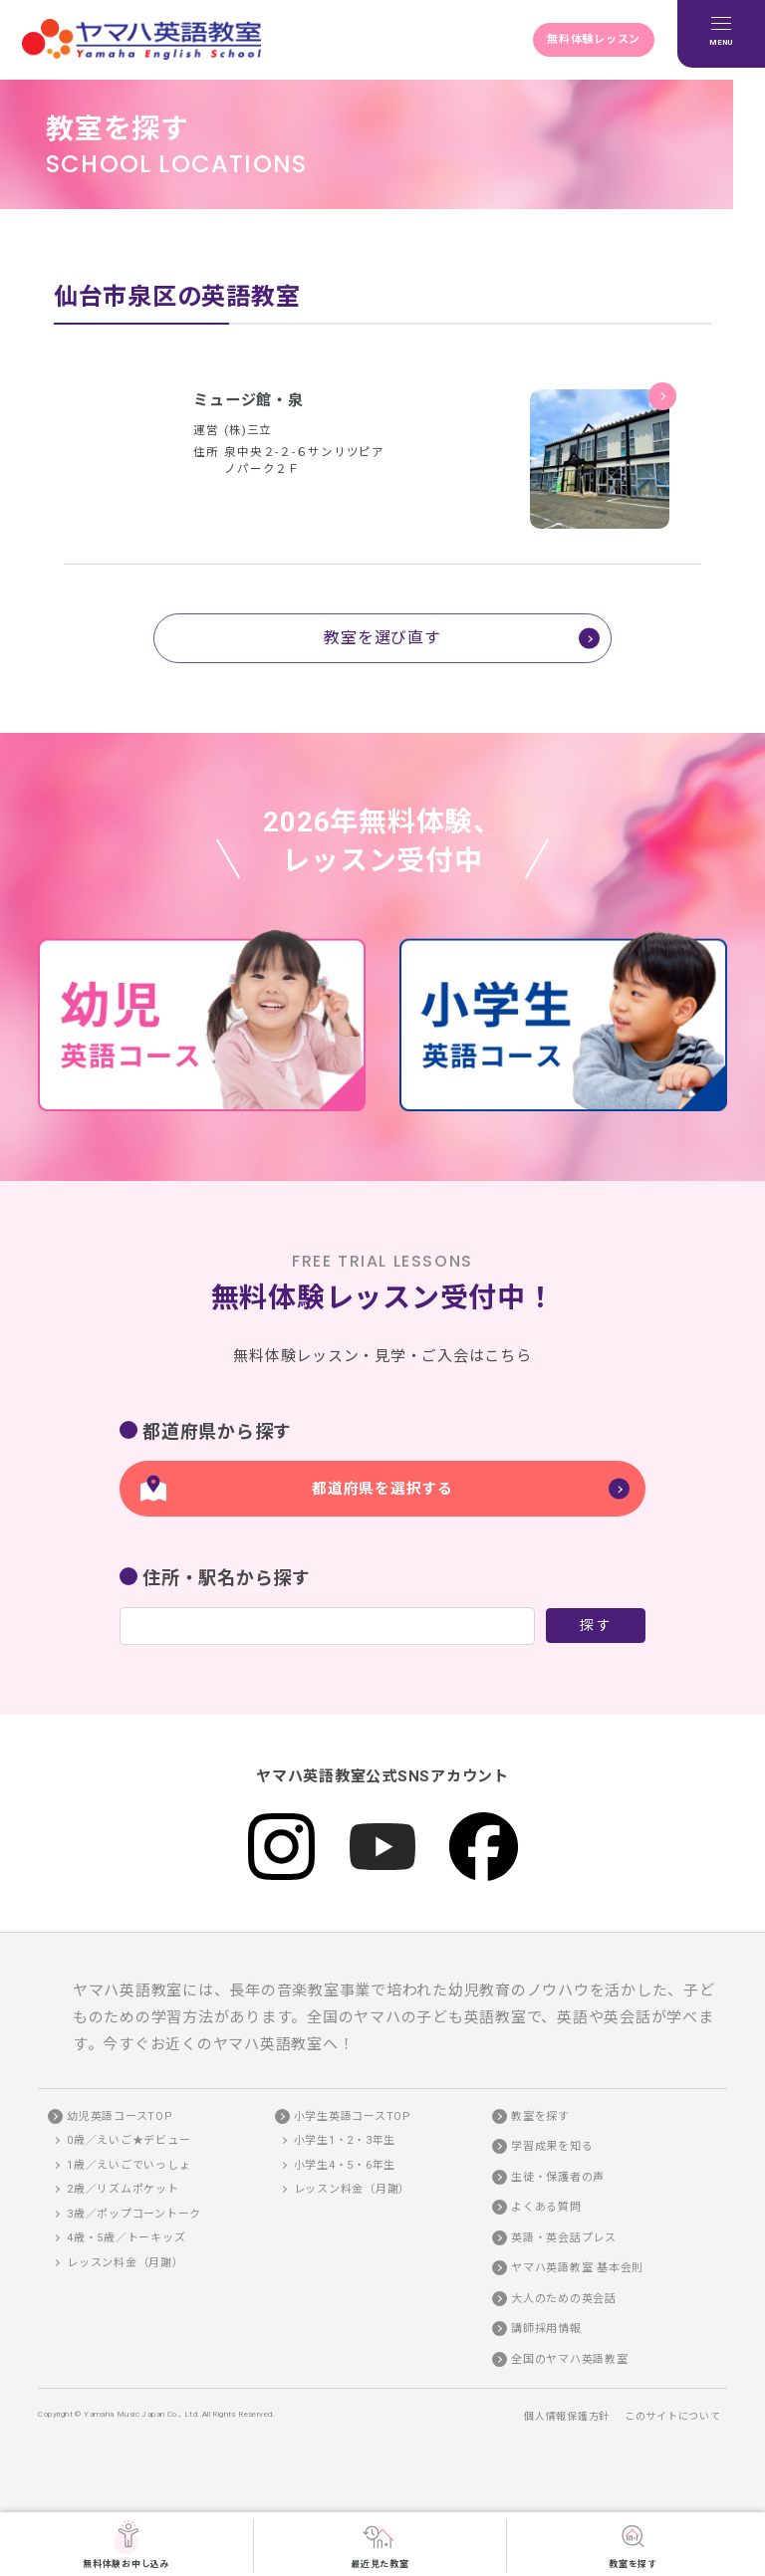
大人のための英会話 (564, 2299)
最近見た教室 (380, 2544)
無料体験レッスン (592, 39)
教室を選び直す (382, 637)
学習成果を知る (552, 2148)
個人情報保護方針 (567, 2417)
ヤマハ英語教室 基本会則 (577, 2269)
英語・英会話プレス (564, 2238)
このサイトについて (673, 2417)
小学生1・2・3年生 (345, 2142)
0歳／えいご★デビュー (128, 2142)
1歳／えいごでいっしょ (128, 2166)
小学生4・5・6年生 (345, 2166)
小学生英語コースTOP (352, 2117)
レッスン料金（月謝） (125, 2263)
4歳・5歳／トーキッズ (126, 2239)
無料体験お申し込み (126, 2544)
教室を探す (633, 2544)
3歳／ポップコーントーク (134, 2215)
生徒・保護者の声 (558, 2178)
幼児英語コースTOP (120, 2117)
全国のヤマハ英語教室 (570, 2360)
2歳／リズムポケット (123, 2191)
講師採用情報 (546, 2330)
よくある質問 (546, 2209)
